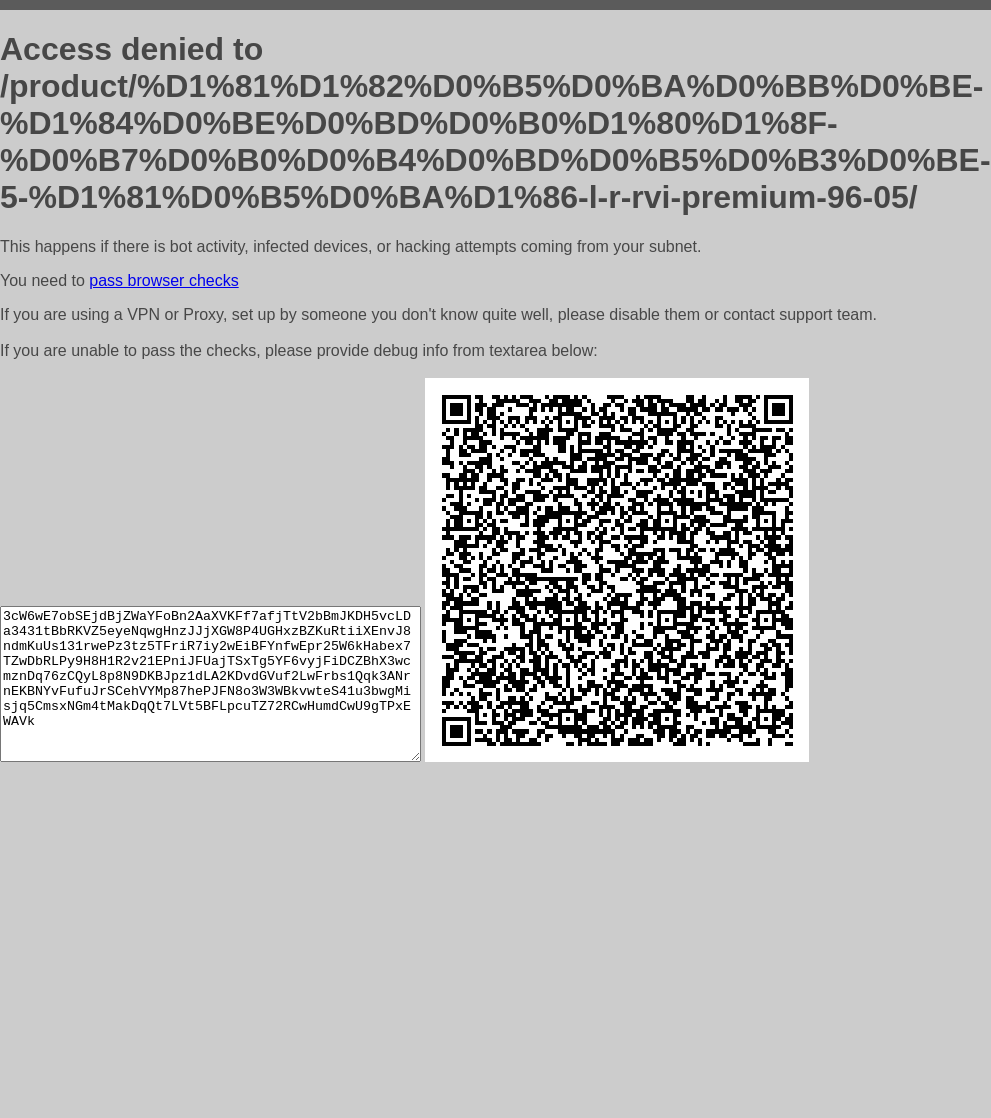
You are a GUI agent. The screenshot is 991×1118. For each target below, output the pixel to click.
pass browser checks (163, 280)
